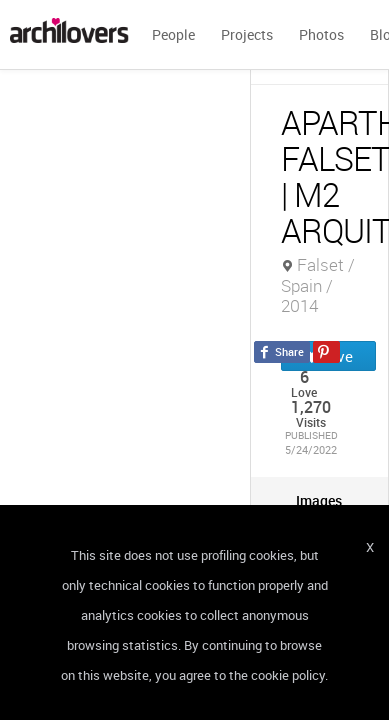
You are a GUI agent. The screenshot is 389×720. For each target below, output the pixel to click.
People (173, 34)
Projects (247, 34)
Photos (321, 34)
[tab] (319, 500)
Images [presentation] (319, 500)
